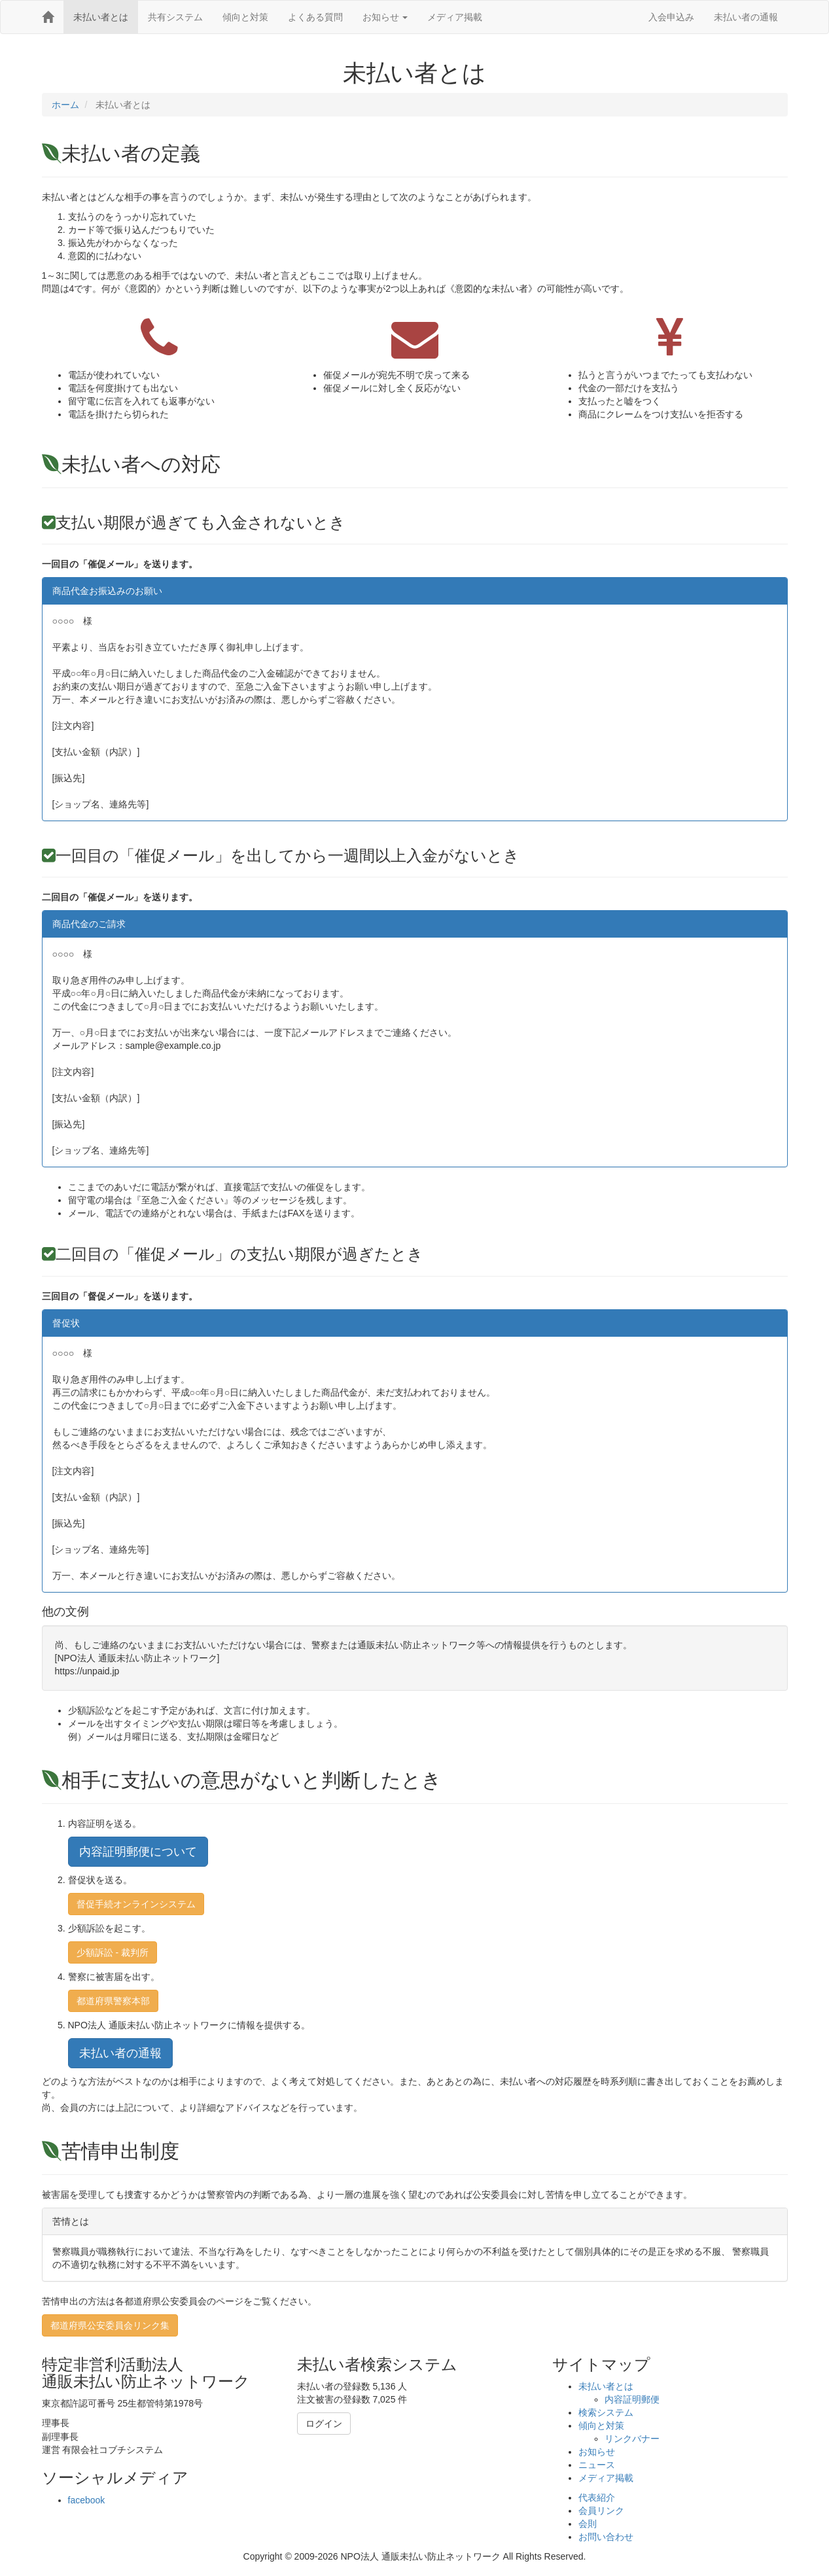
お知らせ (385, 17)
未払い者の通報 (746, 17)
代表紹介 (596, 2497)
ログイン (324, 2423)
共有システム (175, 17)
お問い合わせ (605, 2537)
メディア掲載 (454, 17)
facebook (86, 2500)
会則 (587, 2523)
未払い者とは (100, 17)
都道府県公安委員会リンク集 (109, 2325)
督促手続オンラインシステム (136, 1904)
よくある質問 (315, 17)
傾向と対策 (245, 17)
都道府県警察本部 (113, 2001)
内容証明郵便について (138, 1851)
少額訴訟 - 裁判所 (113, 1952)
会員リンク (601, 2510)
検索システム (605, 2412)
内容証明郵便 (632, 2399)
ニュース (596, 2465)
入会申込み (671, 17)
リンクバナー (632, 2438)
